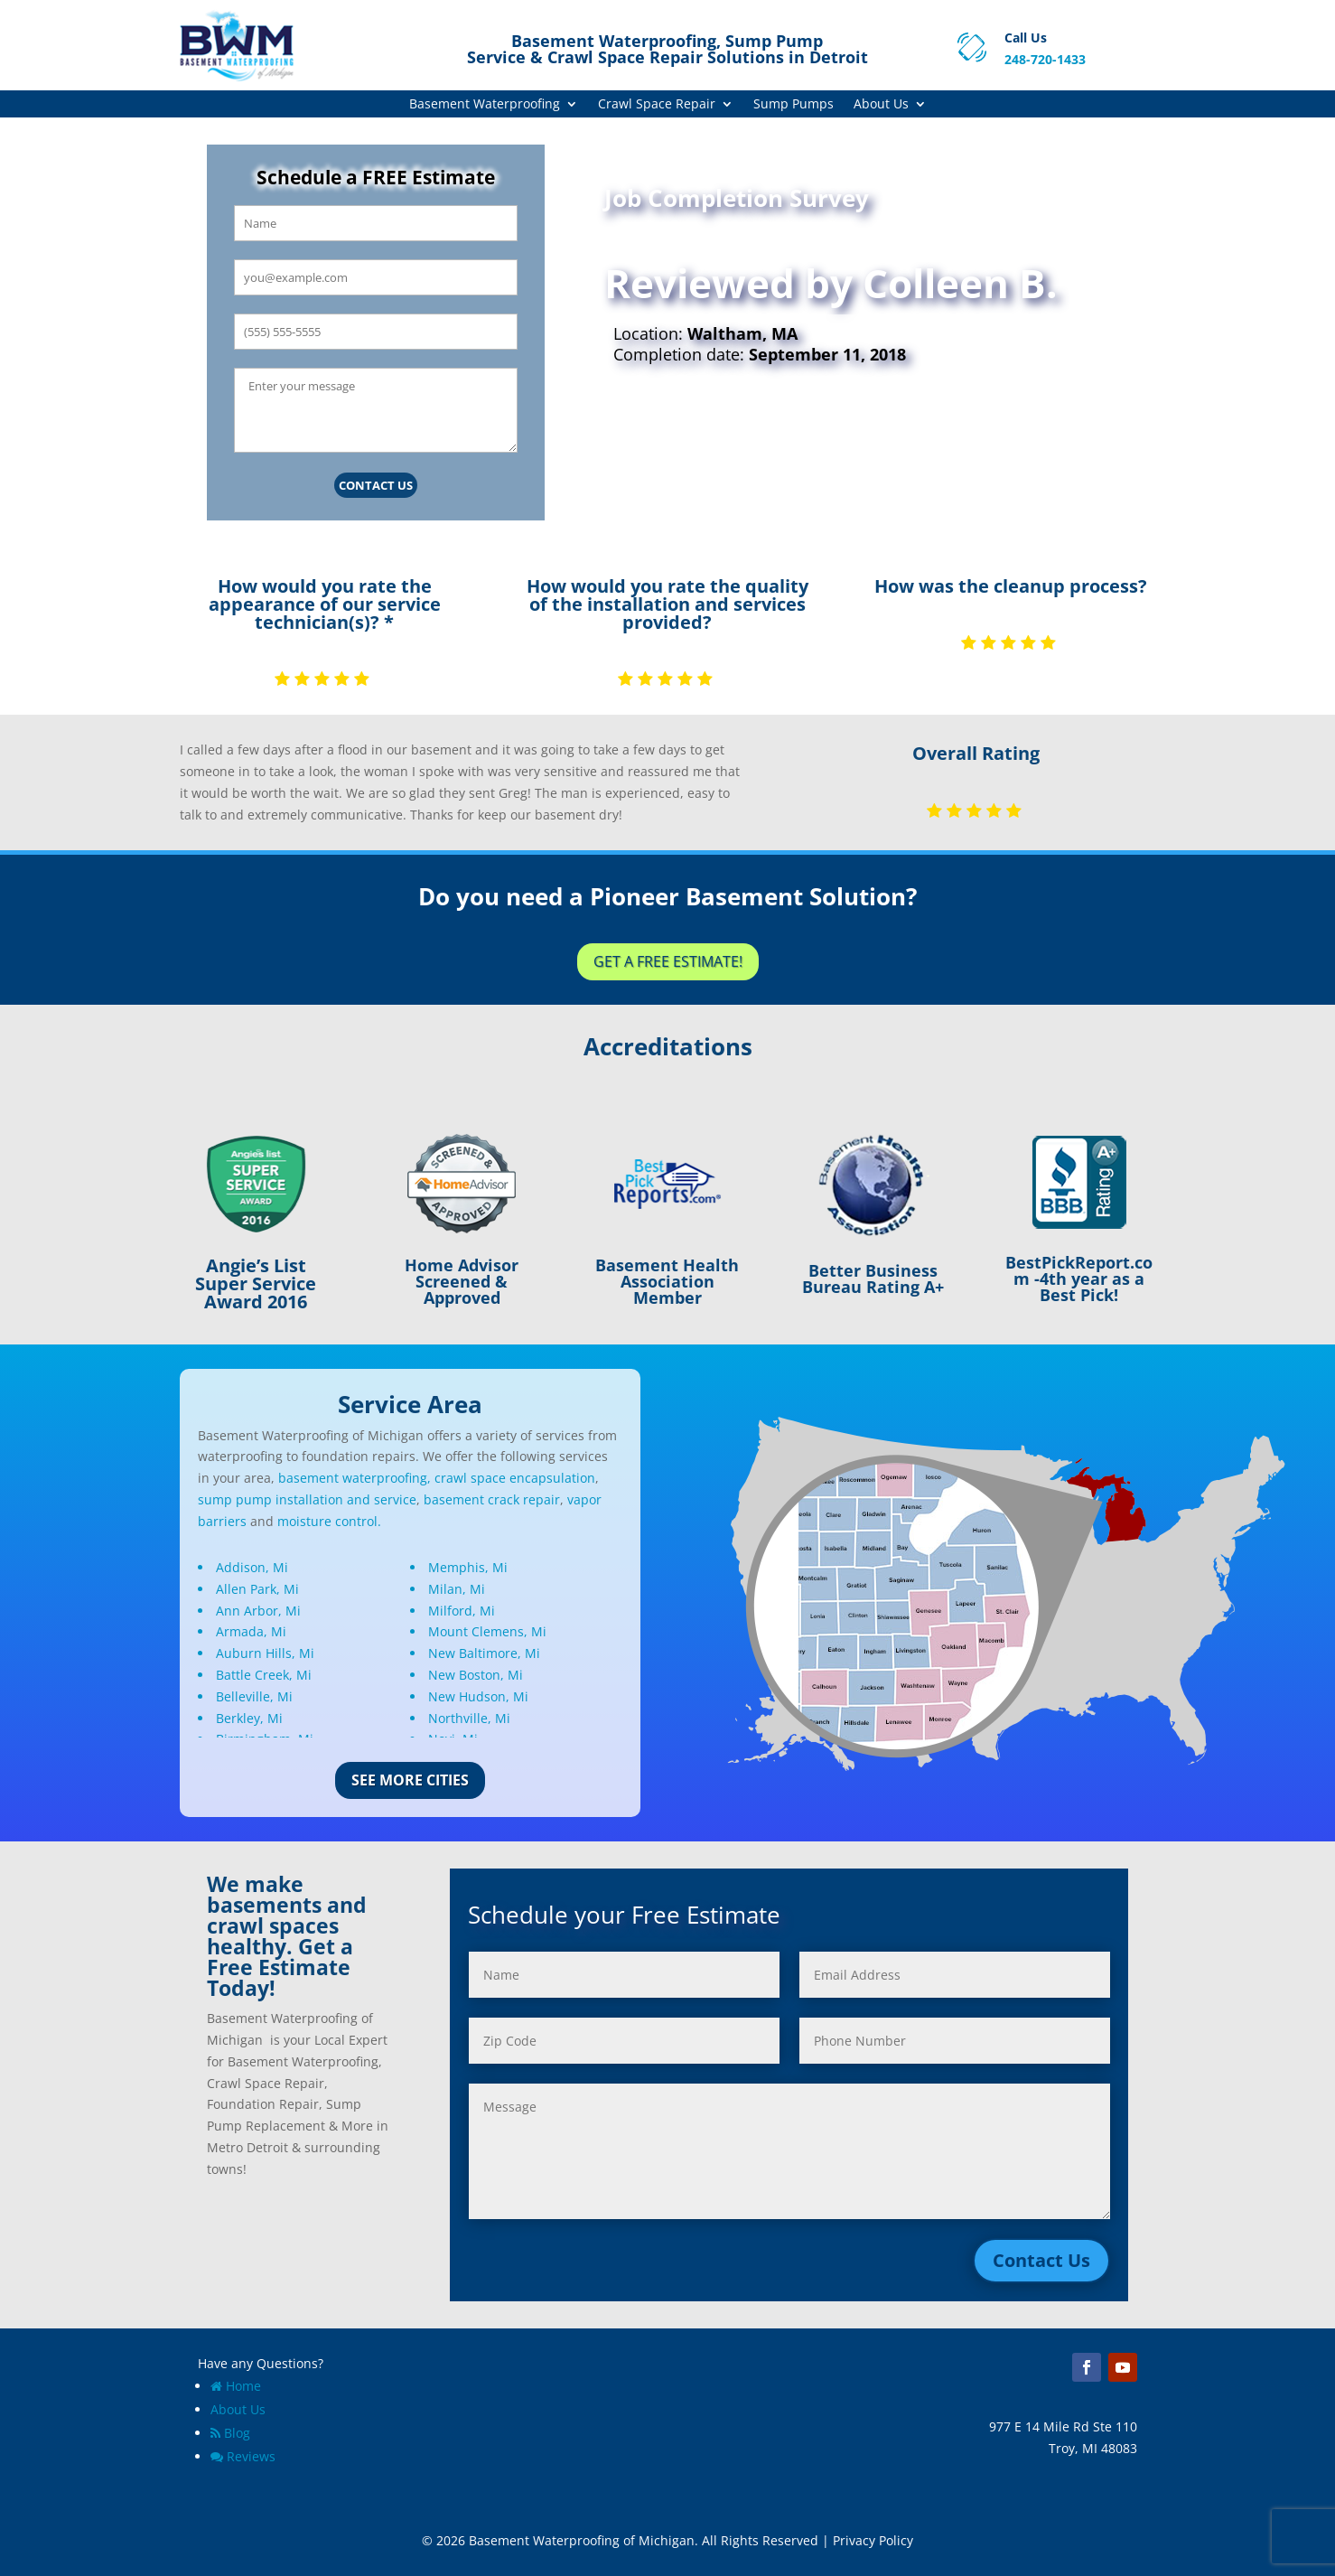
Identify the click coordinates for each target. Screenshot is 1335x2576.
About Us (881, 105)
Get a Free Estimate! (667, 961)
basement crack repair (492, 1499)
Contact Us (376, 485)
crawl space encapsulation (514, 1477)
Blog (230, 2432)
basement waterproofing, (354, 1477)
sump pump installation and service (307, 1499)
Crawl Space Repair (656, 105)
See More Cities (410, 1780)
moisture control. (329, 1521)
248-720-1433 (1045, 59)
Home (235, 2385)
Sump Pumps (793, 105)
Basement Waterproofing (484, 105)
